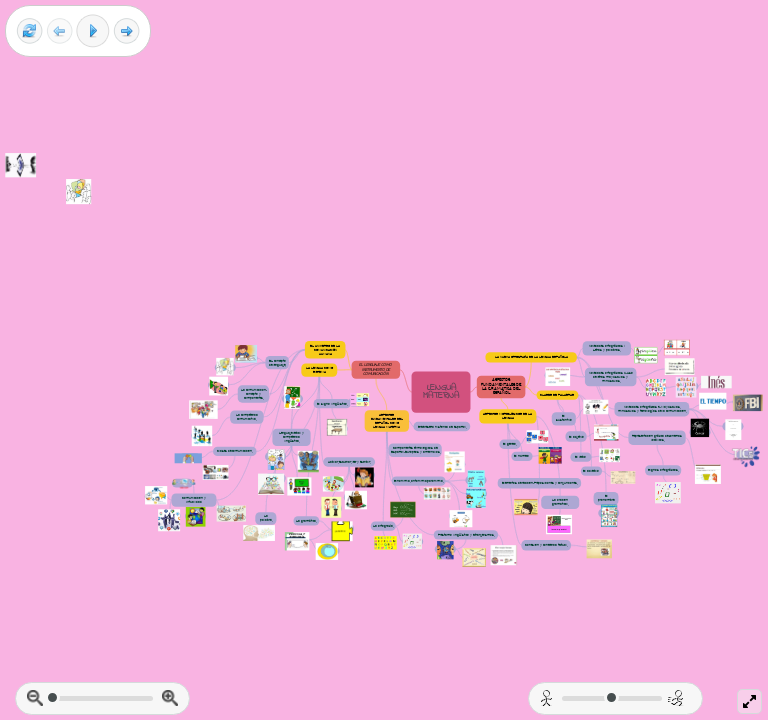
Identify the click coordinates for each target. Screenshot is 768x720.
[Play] (93, 31)
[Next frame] (126, 31)
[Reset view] (29, 31)
